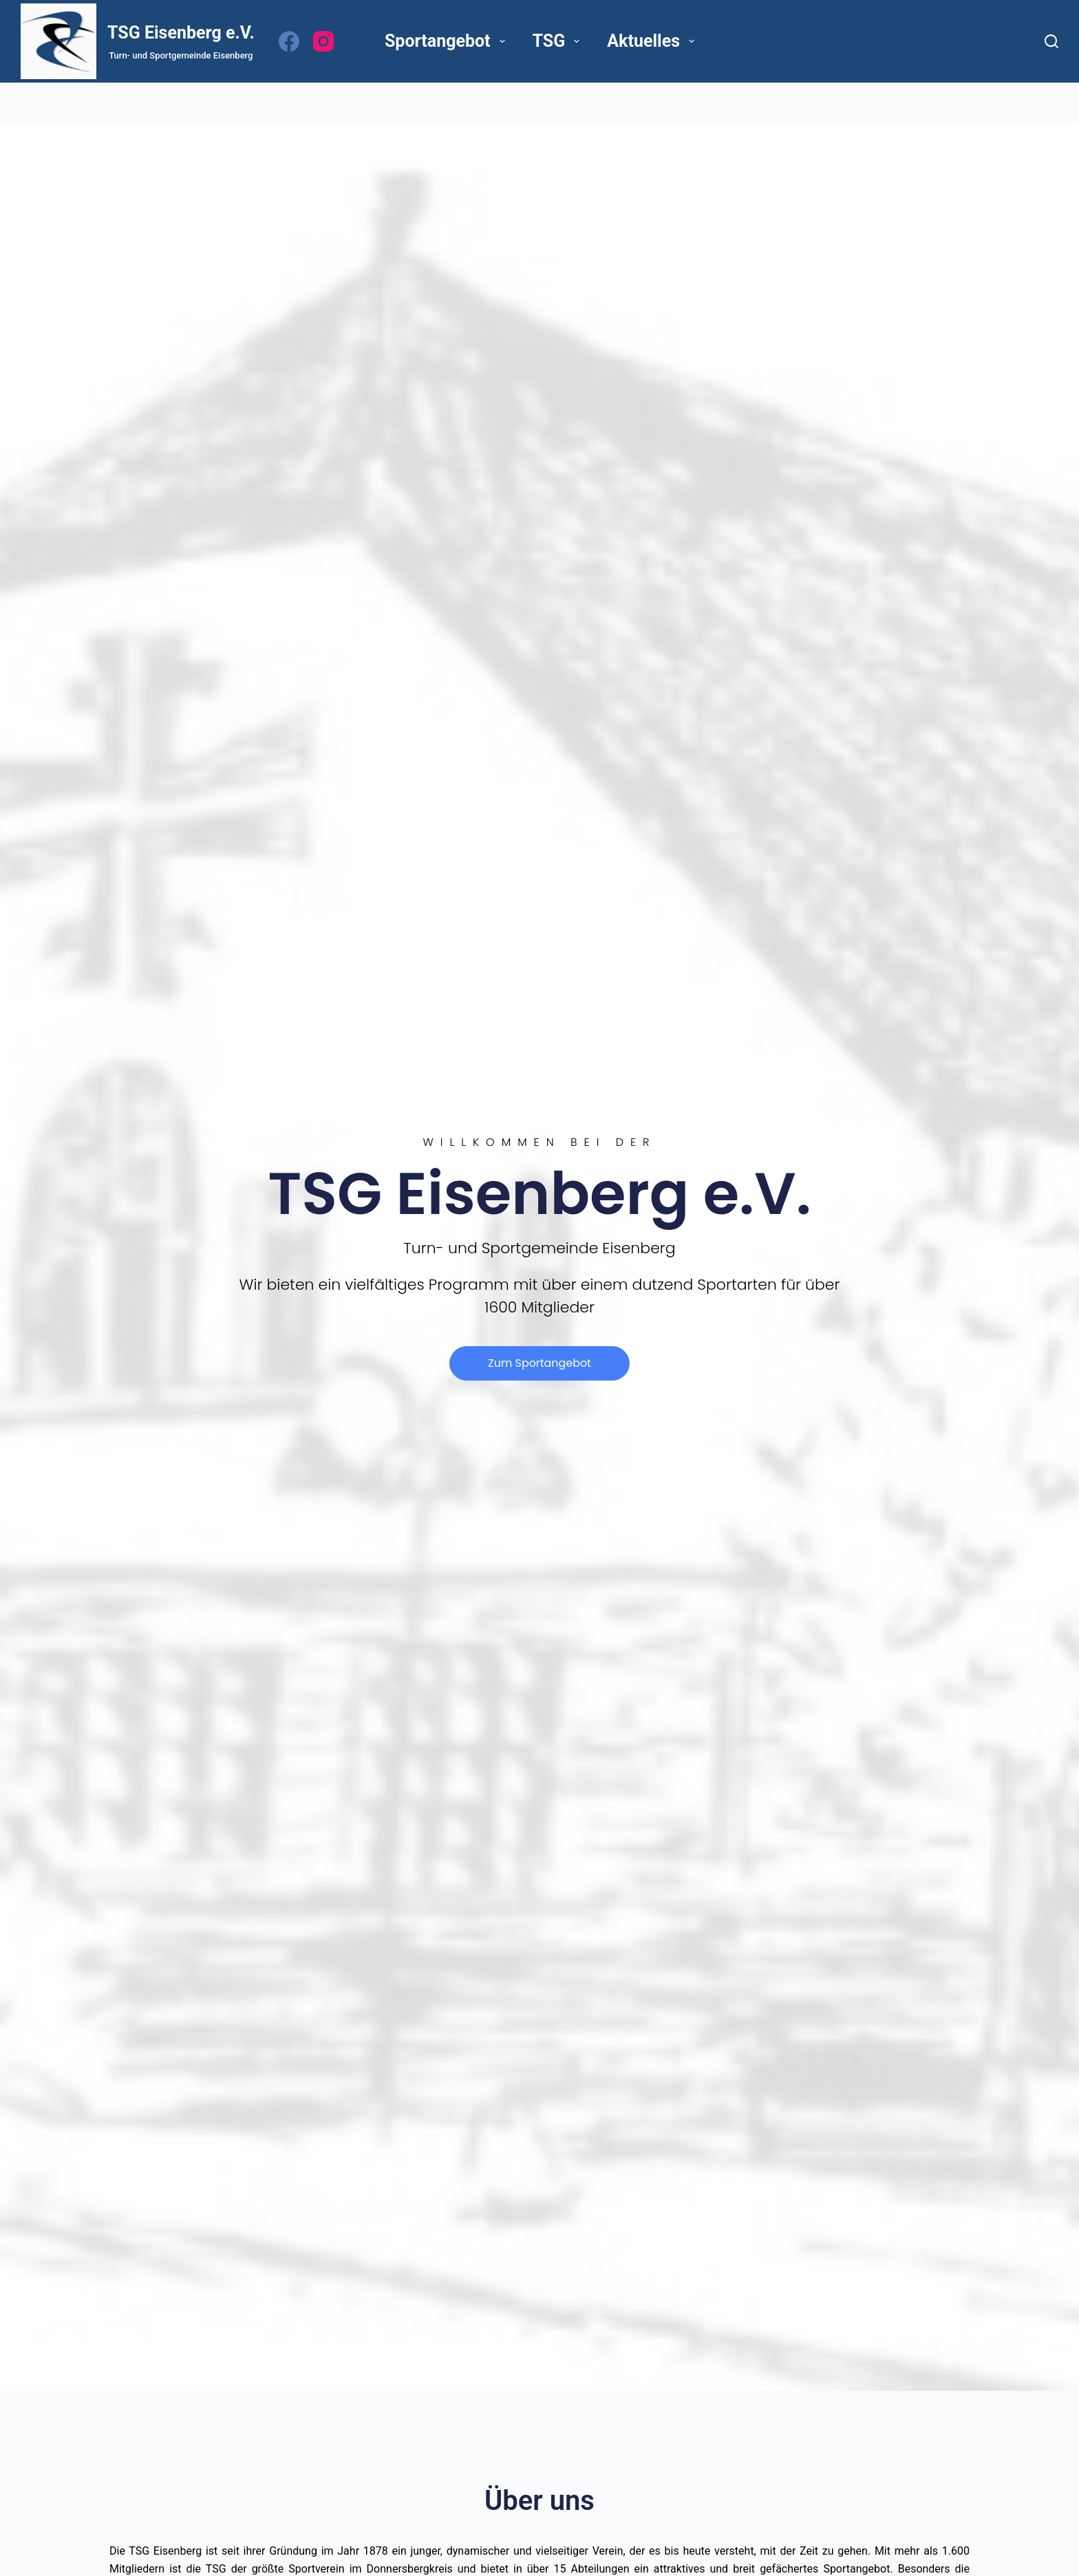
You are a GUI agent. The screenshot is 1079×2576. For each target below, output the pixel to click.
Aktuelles (653, 41)
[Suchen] (1051, 41)
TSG (559, 41)
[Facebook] (289, 41)
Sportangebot (448, 41)
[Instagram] (323, 41)
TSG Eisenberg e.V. (181, 33)
